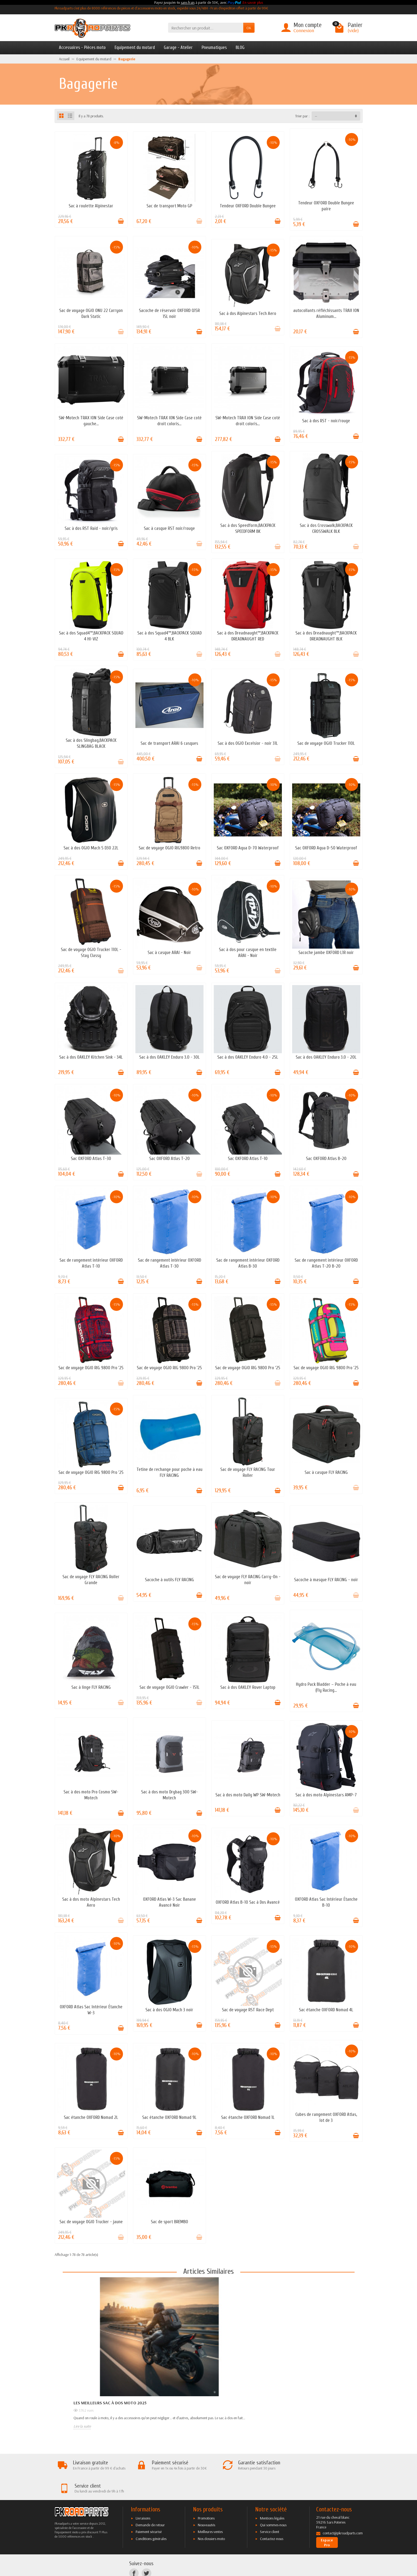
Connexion (303, 30)
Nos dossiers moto (211, 2515)
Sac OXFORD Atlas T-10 (248, 1158)
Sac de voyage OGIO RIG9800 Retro (169, 847)
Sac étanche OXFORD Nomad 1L (248, 2117)
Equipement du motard (135, 47)
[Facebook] (134, 2550)
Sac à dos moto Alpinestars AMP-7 (326, 1794)
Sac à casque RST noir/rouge (169, 528)
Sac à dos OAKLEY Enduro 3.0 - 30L (169, 1057)
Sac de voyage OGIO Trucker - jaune (91, 2221)
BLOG (240, 47)
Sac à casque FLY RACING (326, 1472)
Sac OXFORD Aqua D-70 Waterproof (248, 847)
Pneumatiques (214, 47)
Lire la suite (82, 2426)
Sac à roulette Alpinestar (91, 205)
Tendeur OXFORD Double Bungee (248, 205)
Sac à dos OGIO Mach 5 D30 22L (91, 847)
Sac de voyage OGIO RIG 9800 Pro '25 (91, 1367)
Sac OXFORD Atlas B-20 (326, 1158)
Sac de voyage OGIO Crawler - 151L (169, 1687)
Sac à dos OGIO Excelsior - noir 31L (248, 743)
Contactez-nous (271, 2515)
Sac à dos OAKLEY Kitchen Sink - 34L (91, 1057)
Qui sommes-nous (273, 2501)
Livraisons (143, 2495)
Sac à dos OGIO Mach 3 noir (169, 2009)
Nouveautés (206, 2501)
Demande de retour (150, 2501)
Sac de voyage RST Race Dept (248, 2009)
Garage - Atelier (178, 47)
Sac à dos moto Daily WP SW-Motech (247, 1794)
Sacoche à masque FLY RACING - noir (326, 1579)
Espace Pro (327, 2519)
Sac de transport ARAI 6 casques (169, 743)
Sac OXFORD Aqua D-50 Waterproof (326, 847)
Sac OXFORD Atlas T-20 (169, 1158)
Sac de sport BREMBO (169, 2221)
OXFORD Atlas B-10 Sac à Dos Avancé (248, 1902)
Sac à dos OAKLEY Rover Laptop (247, 1687)
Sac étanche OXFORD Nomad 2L (91, 2117)
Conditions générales (151, 2515)
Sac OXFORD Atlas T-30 (91, 1158)
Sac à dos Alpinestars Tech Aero (247, 313)
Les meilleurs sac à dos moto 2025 (110, 2402)
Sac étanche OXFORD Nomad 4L (326, 2009)
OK (248, 27)
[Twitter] (146, 2550)
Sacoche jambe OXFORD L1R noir (326, 952)
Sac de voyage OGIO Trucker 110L (326, 743)
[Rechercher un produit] (205, 28)
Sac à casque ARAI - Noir (169, 952)
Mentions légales (272, 2495)
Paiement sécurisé (149, 2508)
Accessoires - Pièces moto (82, 47)
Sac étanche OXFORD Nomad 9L (169, 2117)
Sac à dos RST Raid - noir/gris (91, 528)
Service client (269, 2508)
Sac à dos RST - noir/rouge (326, 420)
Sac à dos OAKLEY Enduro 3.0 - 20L (326, 1057)
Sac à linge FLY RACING (91, 1687)
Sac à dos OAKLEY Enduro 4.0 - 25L (247, 1057)
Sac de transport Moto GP (169, 205)
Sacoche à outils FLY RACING (169, 1579)
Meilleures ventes (210, 2508)
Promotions (206, 2495)
